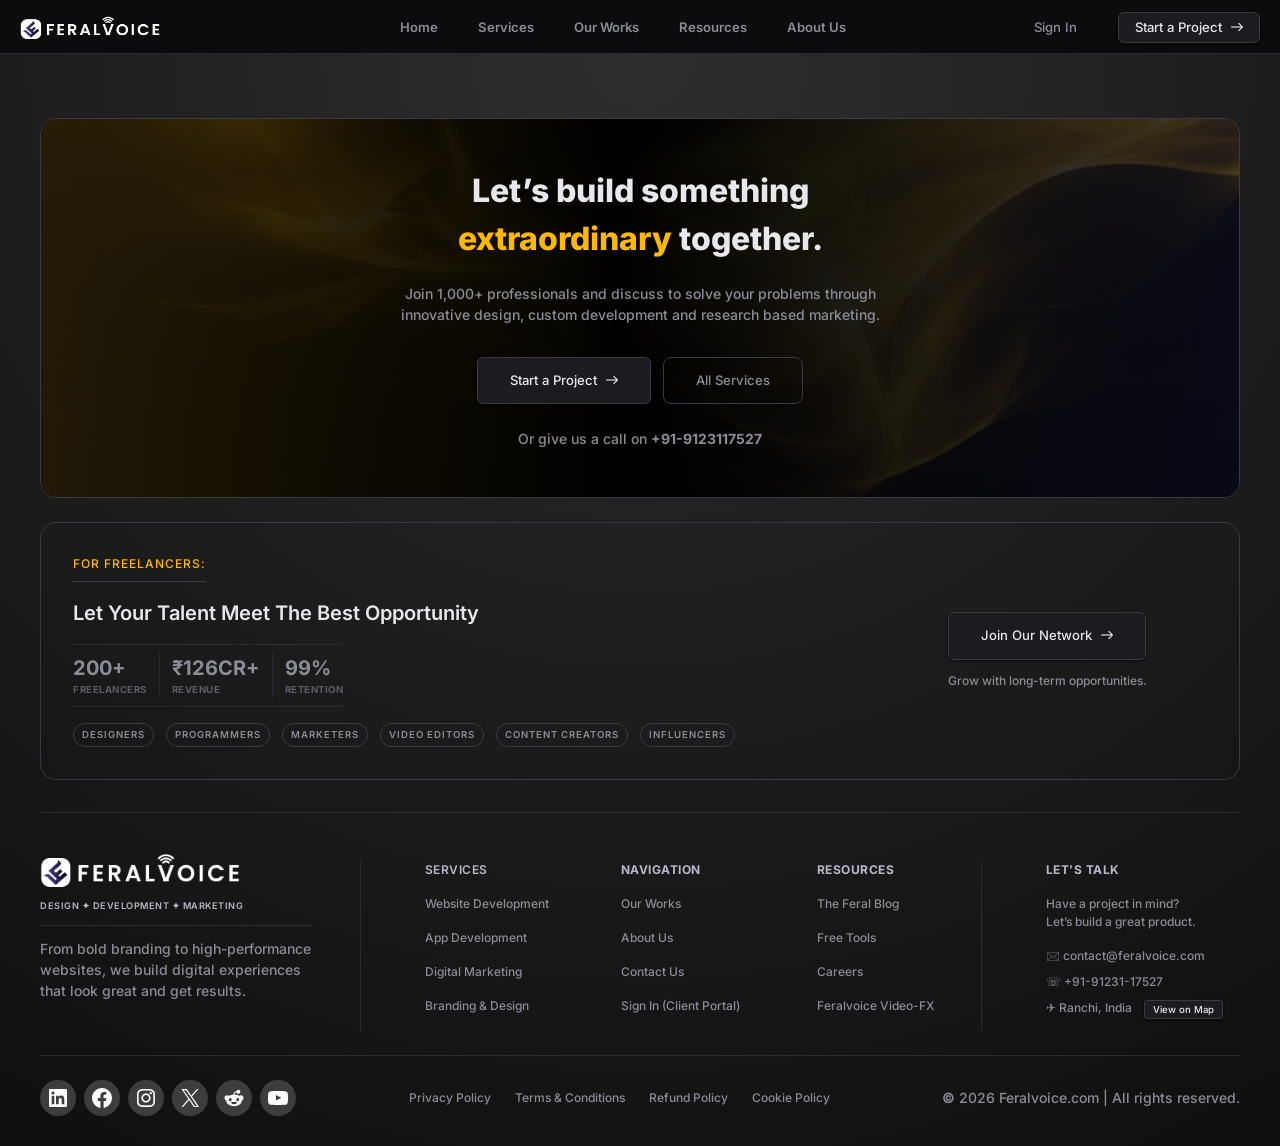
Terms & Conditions (570, 1097)
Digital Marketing (473, 971)
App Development (476, 937)
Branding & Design (477, 1005)
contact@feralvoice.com (1134, 955)
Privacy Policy (450, 1097)
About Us (647, 937)
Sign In (1055, 27)
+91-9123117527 (706, 438)
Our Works (651, 903)
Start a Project (1189, 27)
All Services (733, 380)
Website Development (487, 903)
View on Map (1183, 1009)
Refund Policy (688, 1097)
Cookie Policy (791, 1097)
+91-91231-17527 (1113, 981)
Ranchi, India (1095, 1007)
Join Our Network (1047, 635)
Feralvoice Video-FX (875, 1005)
